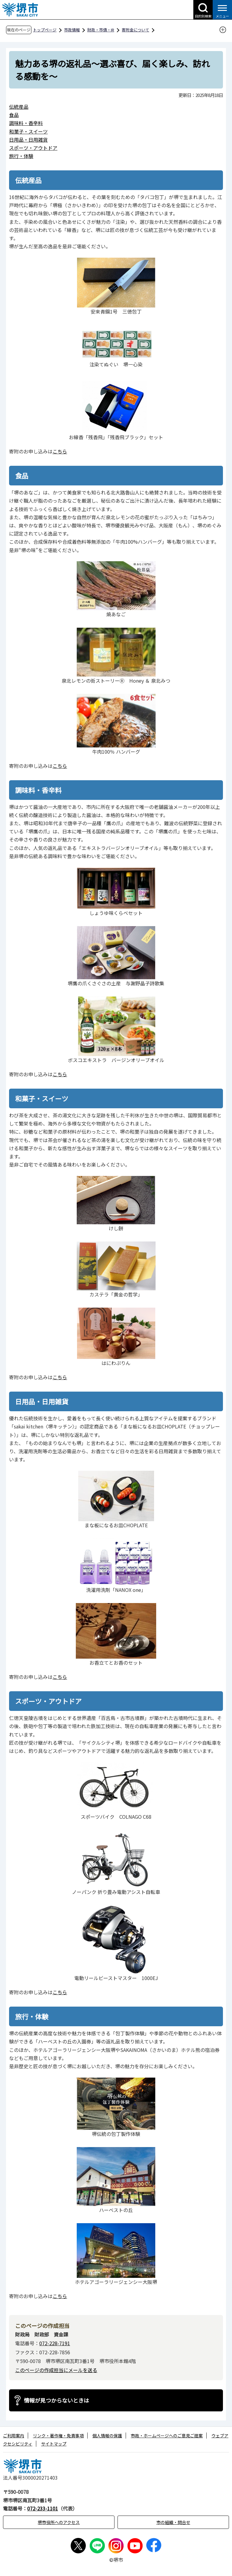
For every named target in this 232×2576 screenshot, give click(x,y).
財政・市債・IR (100, 30)
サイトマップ (53, 2444)
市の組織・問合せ (173, 2522)
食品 (14, 114)
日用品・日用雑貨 (28, 139)
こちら (60, 451)
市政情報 (72, 30)
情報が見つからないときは (56, 2400)
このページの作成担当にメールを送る (56, 2370)
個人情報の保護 (107, 2436)
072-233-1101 (42, 2508)
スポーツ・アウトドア (33, 147)
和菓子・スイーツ (28, 131)
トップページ (44, 30)
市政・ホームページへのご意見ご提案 (167, 2436)
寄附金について (135, 30)
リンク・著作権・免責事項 (58, 2436)
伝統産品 (18, 106)
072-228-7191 (54, 2343)
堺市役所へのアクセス (59, 2522)
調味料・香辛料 (26, 123)
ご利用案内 (13, 2436)
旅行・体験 (21, 155)
